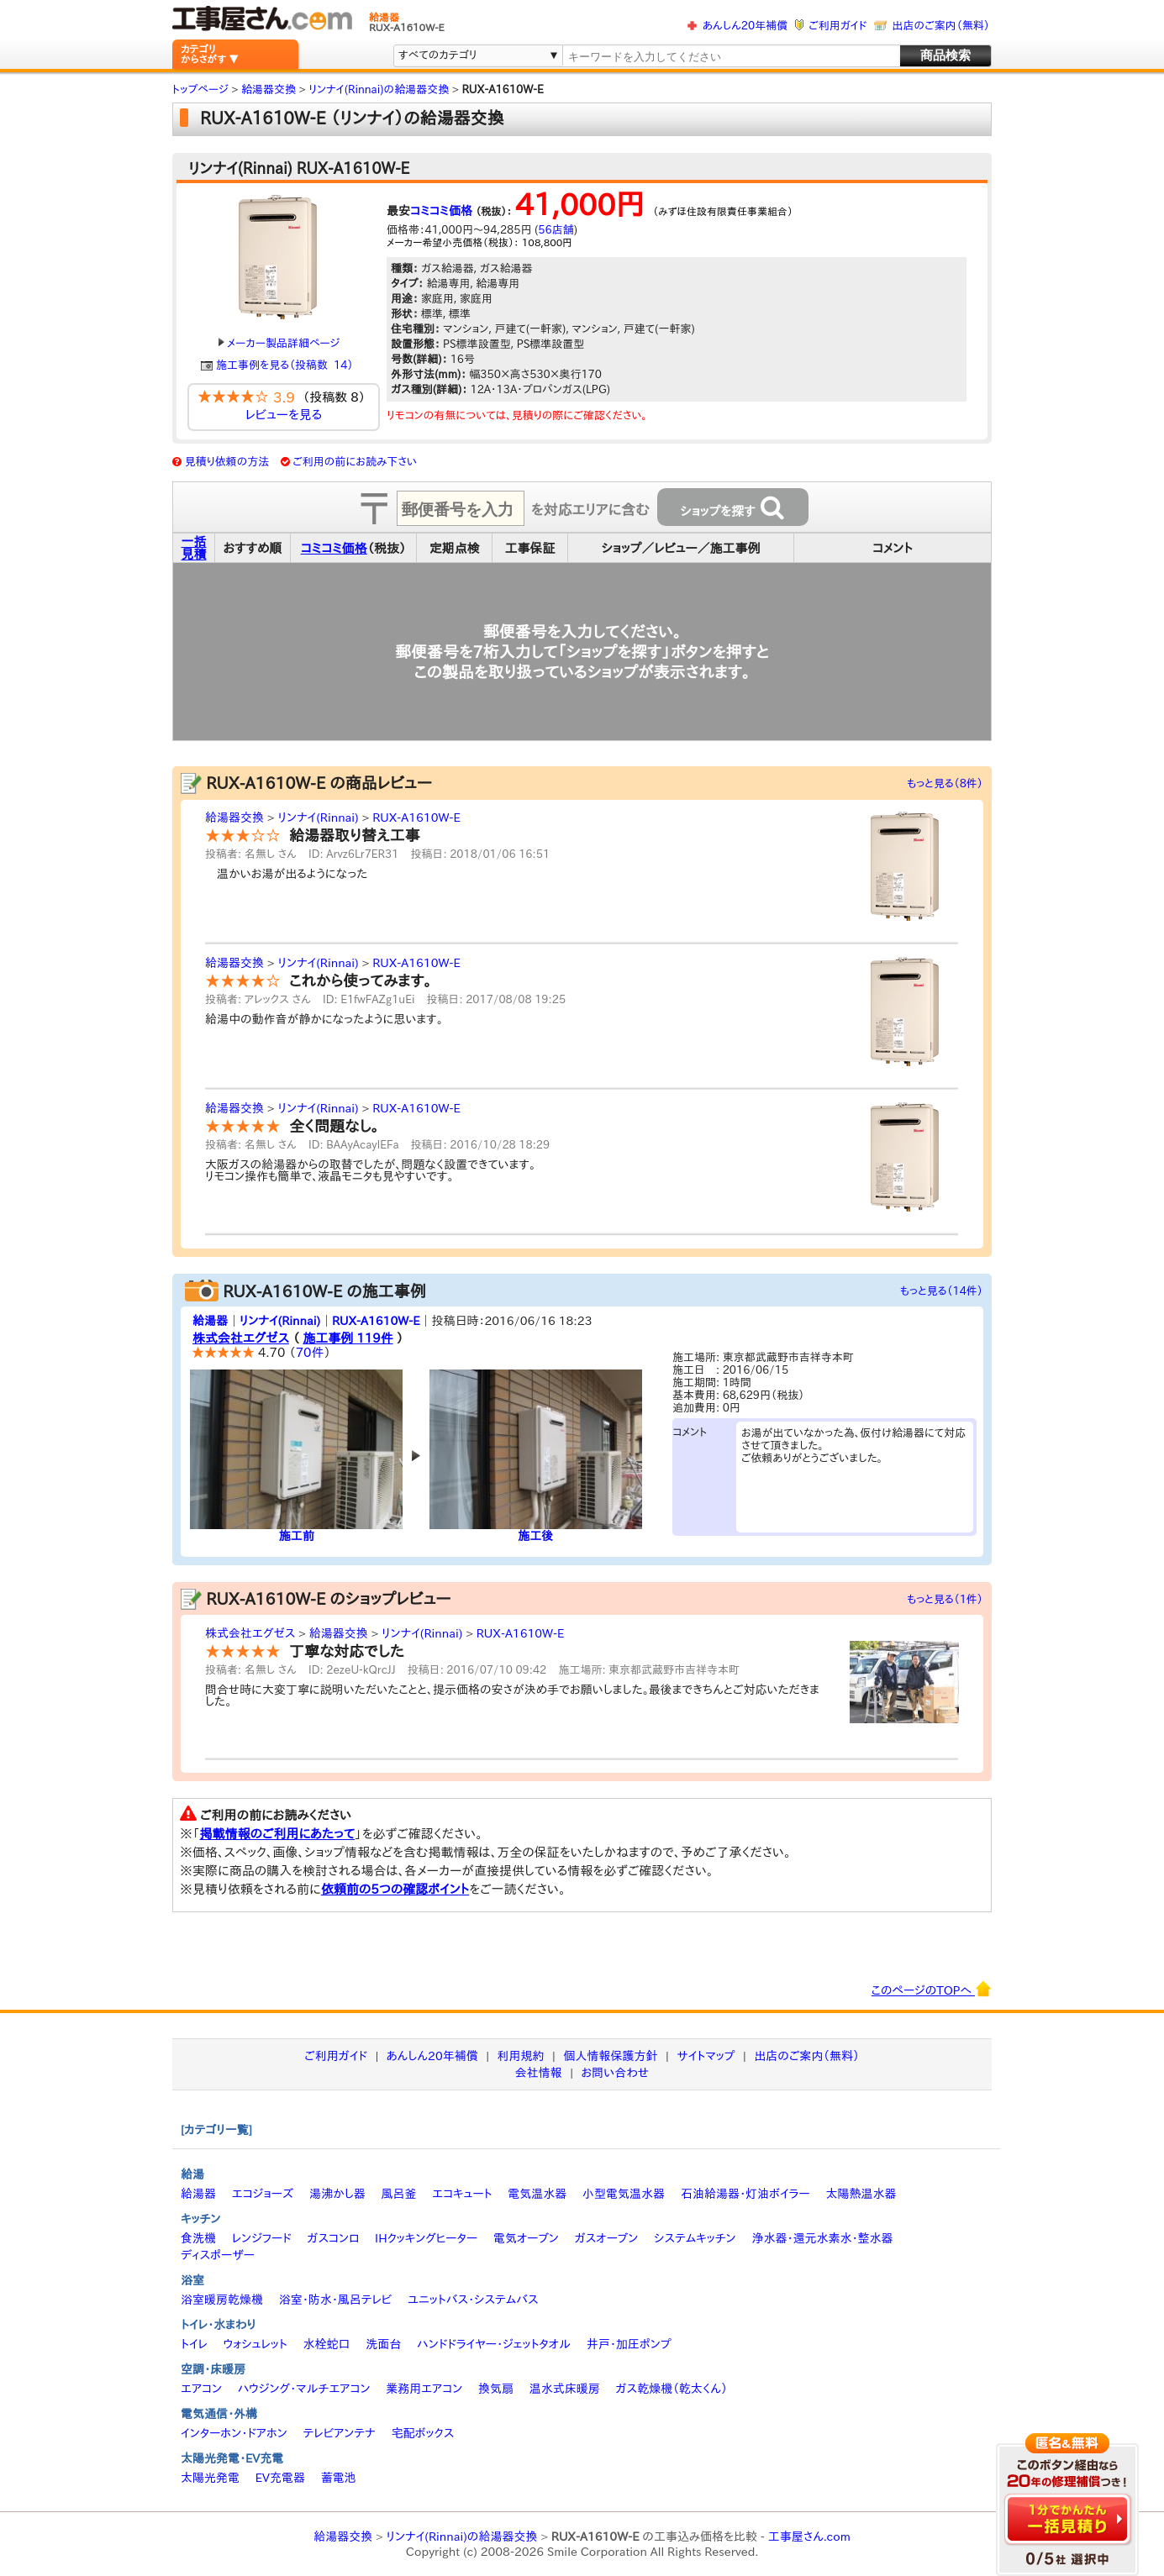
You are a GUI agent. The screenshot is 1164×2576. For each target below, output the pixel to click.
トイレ (194, 2344)
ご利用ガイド (837, 25)
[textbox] (730, 56)
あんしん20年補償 (745, 25)
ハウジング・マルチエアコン (304, 2389)
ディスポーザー (218, 2255)
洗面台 (383, 2344)
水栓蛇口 (326, 2344)
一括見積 (194, 547)
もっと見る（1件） (945, 1599)
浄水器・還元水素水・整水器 (822, 2238)
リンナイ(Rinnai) (317, 817)
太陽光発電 (210, 2478)
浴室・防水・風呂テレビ (335, 2299)
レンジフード (262, 2238)
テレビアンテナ (339, 2433)
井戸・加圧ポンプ (629, 2344)
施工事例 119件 (347, 1338)
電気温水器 (537, 2194)
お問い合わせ (616, 2073)
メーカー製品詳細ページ (279, 343)
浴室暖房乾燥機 (222, 2299)
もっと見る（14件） (941, 1290)
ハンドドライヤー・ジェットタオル (494, 2344)
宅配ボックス (423, 2433)
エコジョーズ (262, 2194)
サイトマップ (706, 2056)
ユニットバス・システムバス (473, 2299)
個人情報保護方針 (610, 2056)
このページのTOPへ (932, 1988)
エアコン (201, 2389)
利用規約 (521, 2056)
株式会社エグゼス (240, 1338)
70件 (310, 1352)
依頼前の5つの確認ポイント (395, 1889)
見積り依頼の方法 (227, 461)
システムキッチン (695, 2238)
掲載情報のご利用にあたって (278, 1833)
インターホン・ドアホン (234, 2433)
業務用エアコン (424, 2389)
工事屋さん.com (809, 2536)
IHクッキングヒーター (426, 2238)
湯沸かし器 (337, 2194)
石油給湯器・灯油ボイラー (745, 2194)
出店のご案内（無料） (941, 25)
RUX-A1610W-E (416, 817)
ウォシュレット (255, 2344)
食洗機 (198, 2238)
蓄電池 (338, 2478)
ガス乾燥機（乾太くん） (672, 2389)
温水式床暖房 (564, 2389)
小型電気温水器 (623, 2194)
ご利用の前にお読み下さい (354, 461)
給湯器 (210, 1321)
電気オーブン (526, 2238)
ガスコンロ (333, 2238)
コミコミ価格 (441, 211)
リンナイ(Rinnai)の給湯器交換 (462, 2536)
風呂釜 (398, 2194)
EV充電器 (280, 2478)
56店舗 (555, 229)
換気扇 (496, 2389)
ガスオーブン (607, 2238)
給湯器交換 (234, 817)
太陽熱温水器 (860, 2194)
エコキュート (462, 2194)
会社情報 (538, 2073)
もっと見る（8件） (945, 783)
